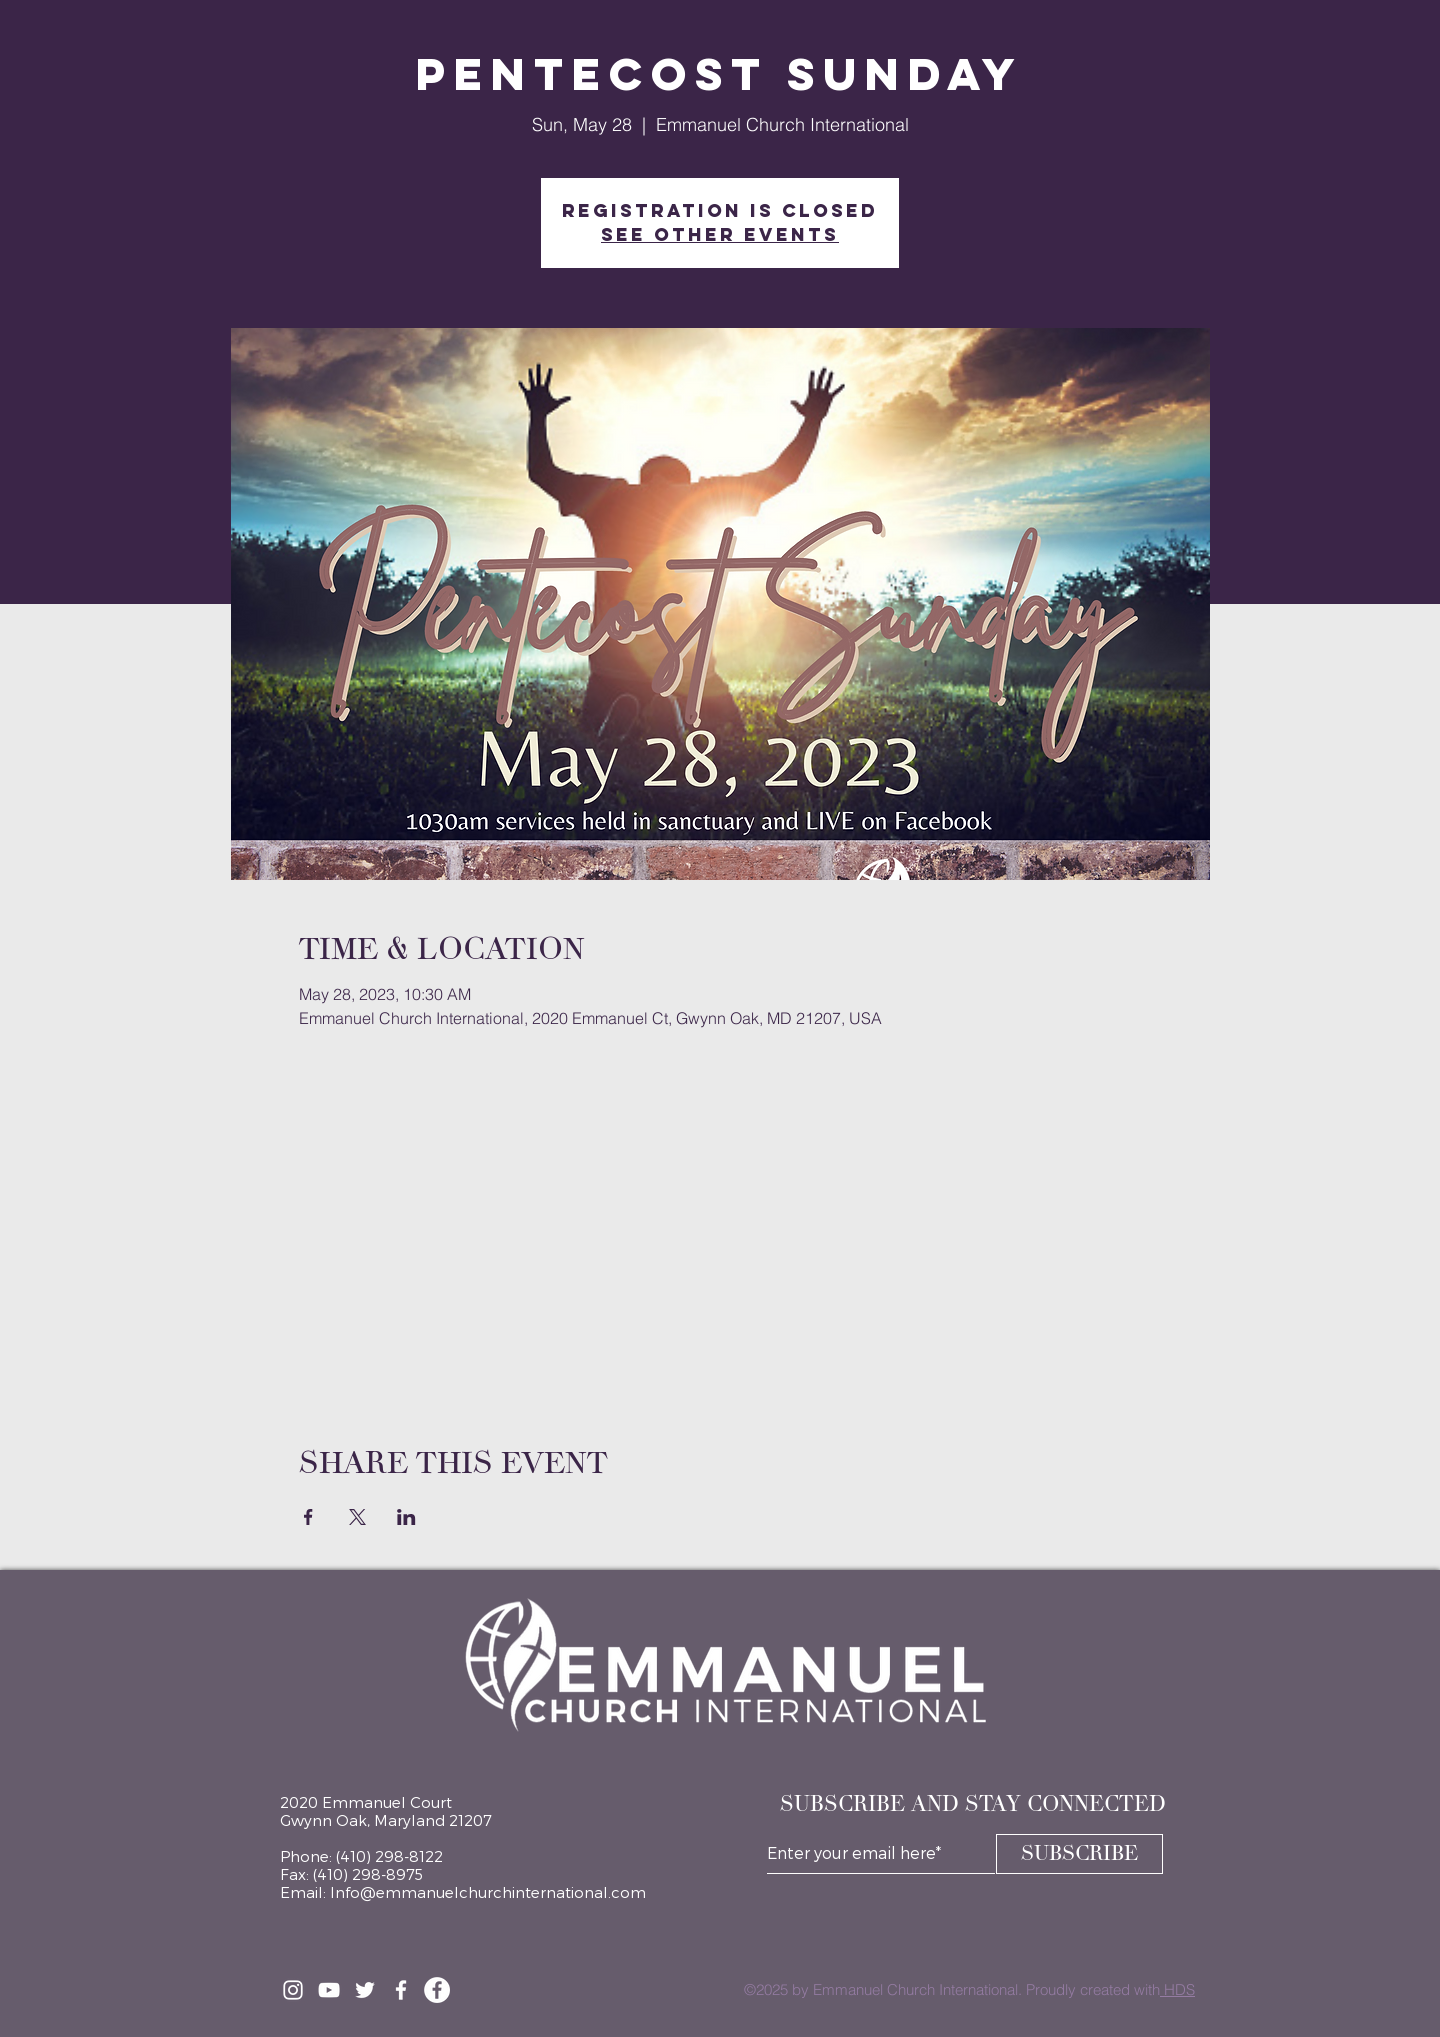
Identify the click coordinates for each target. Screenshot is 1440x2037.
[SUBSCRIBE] (1079, 1854)
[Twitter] (365, 1990)
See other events (720, 234)
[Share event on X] (357, 1517)
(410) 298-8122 (389, 1856)
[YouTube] (329, 1990)
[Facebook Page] (437, 1990)
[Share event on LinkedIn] (406, 1517)
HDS (1177, 1989)
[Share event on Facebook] (308, 1517)
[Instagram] (293, 1990)
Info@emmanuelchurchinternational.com (488, 1892)
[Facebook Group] (401, 1990)
